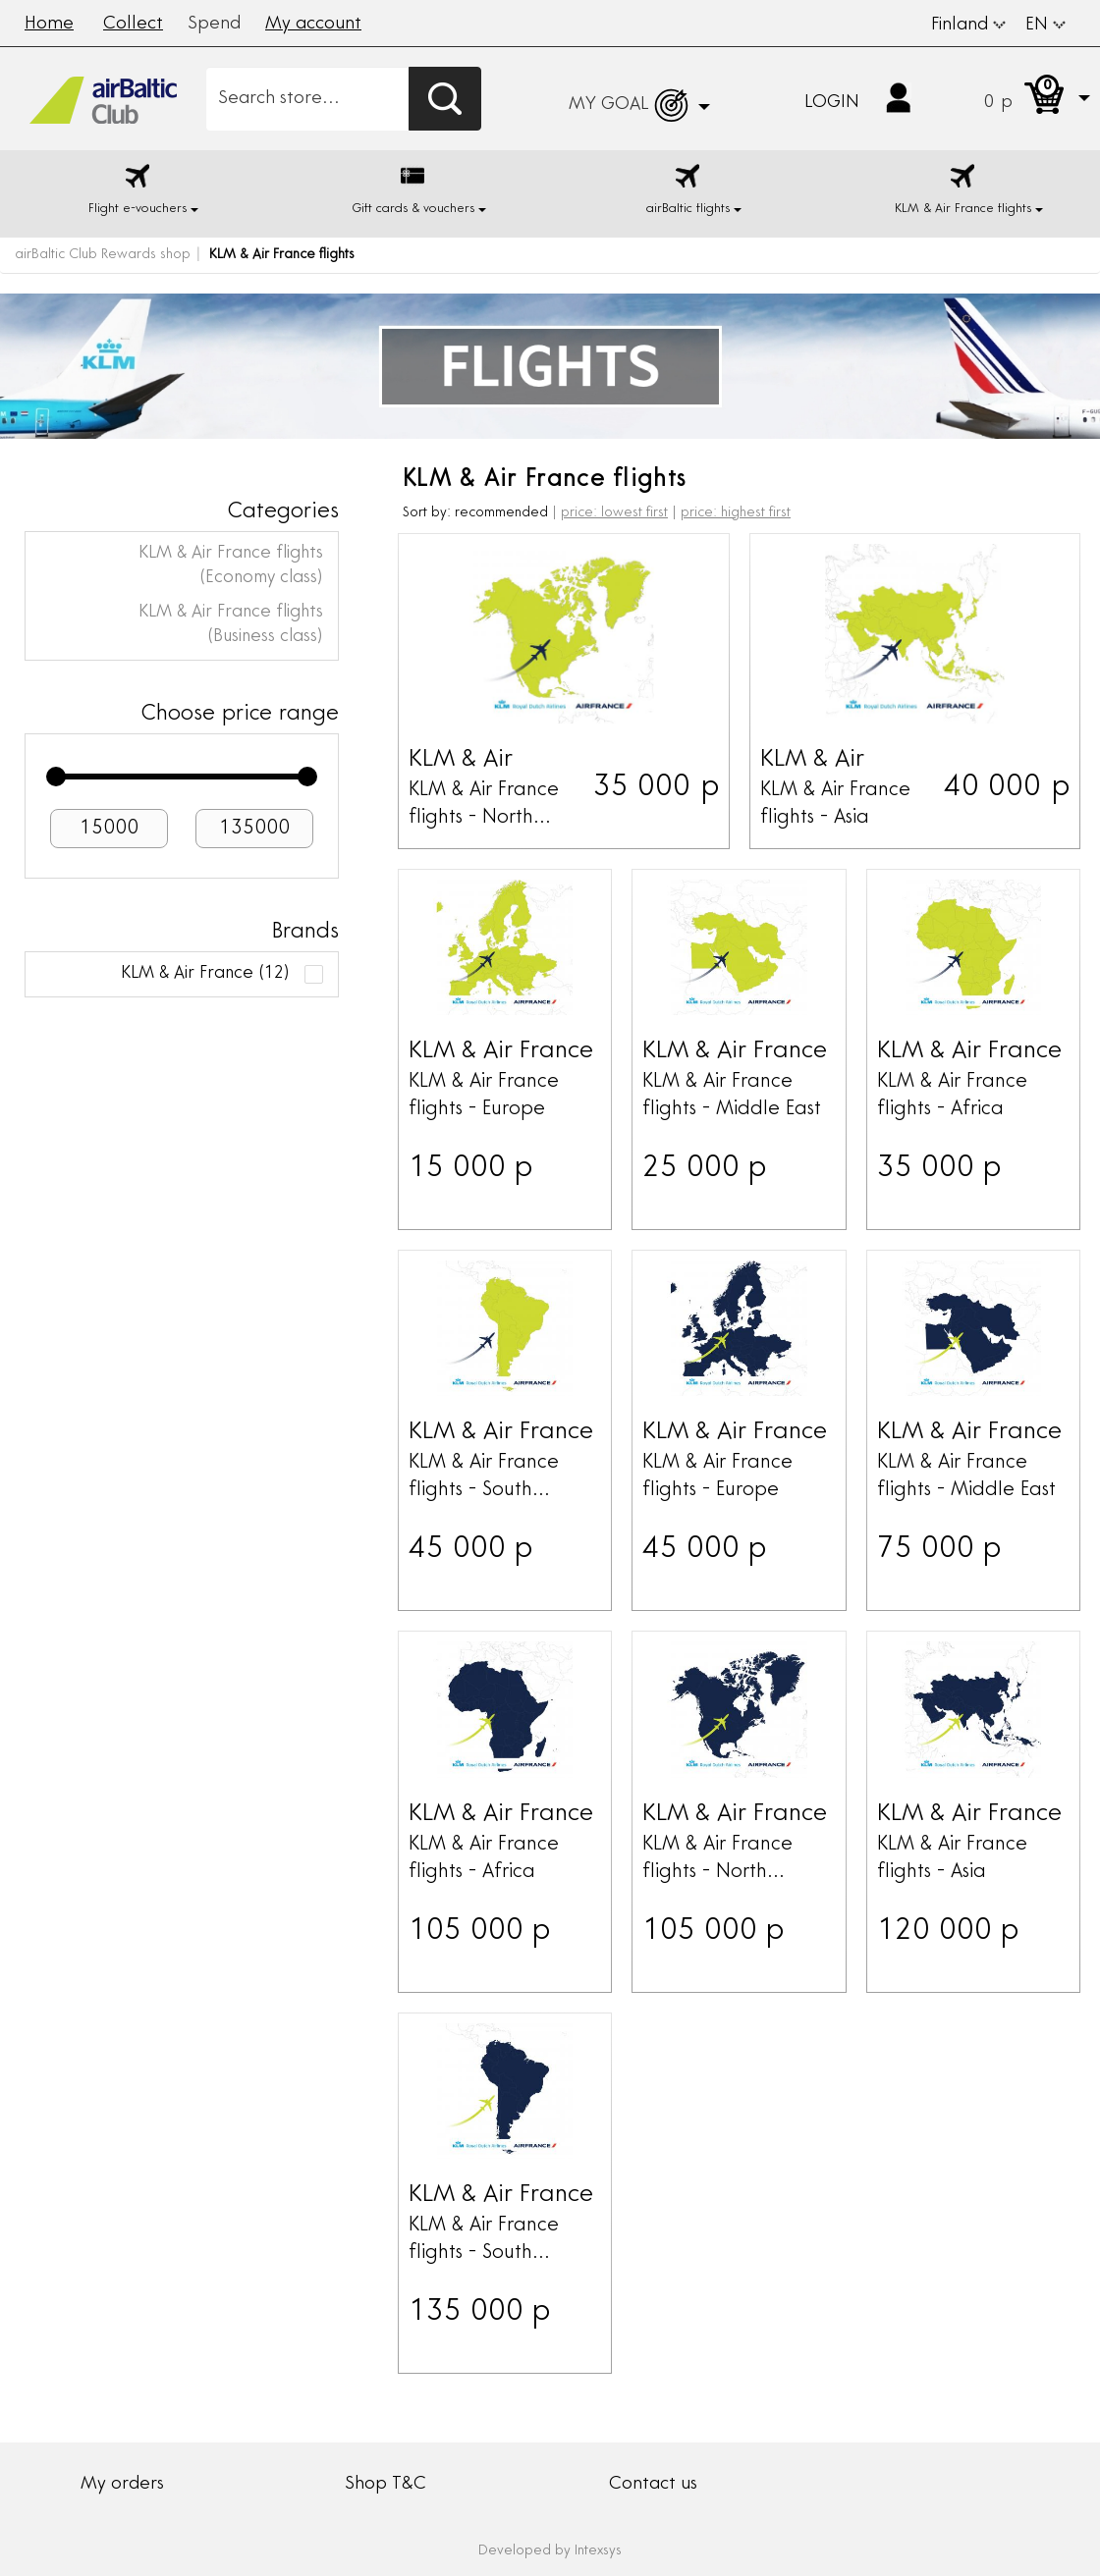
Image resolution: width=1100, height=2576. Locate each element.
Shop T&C (385, 2485)
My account (313, 24)
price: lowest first (614, 513)
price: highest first (736, 513)
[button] (1018, 99)
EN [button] (1045, 25)
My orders (122, 2485)
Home (49, 24)
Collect (133, 24)
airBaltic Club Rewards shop (103, 255)
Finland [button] (968, 25)
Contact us (653, 2485)
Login (831, 103)
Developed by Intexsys (550, 2551)
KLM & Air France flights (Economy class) (230, 566)
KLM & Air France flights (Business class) (230, 625)
